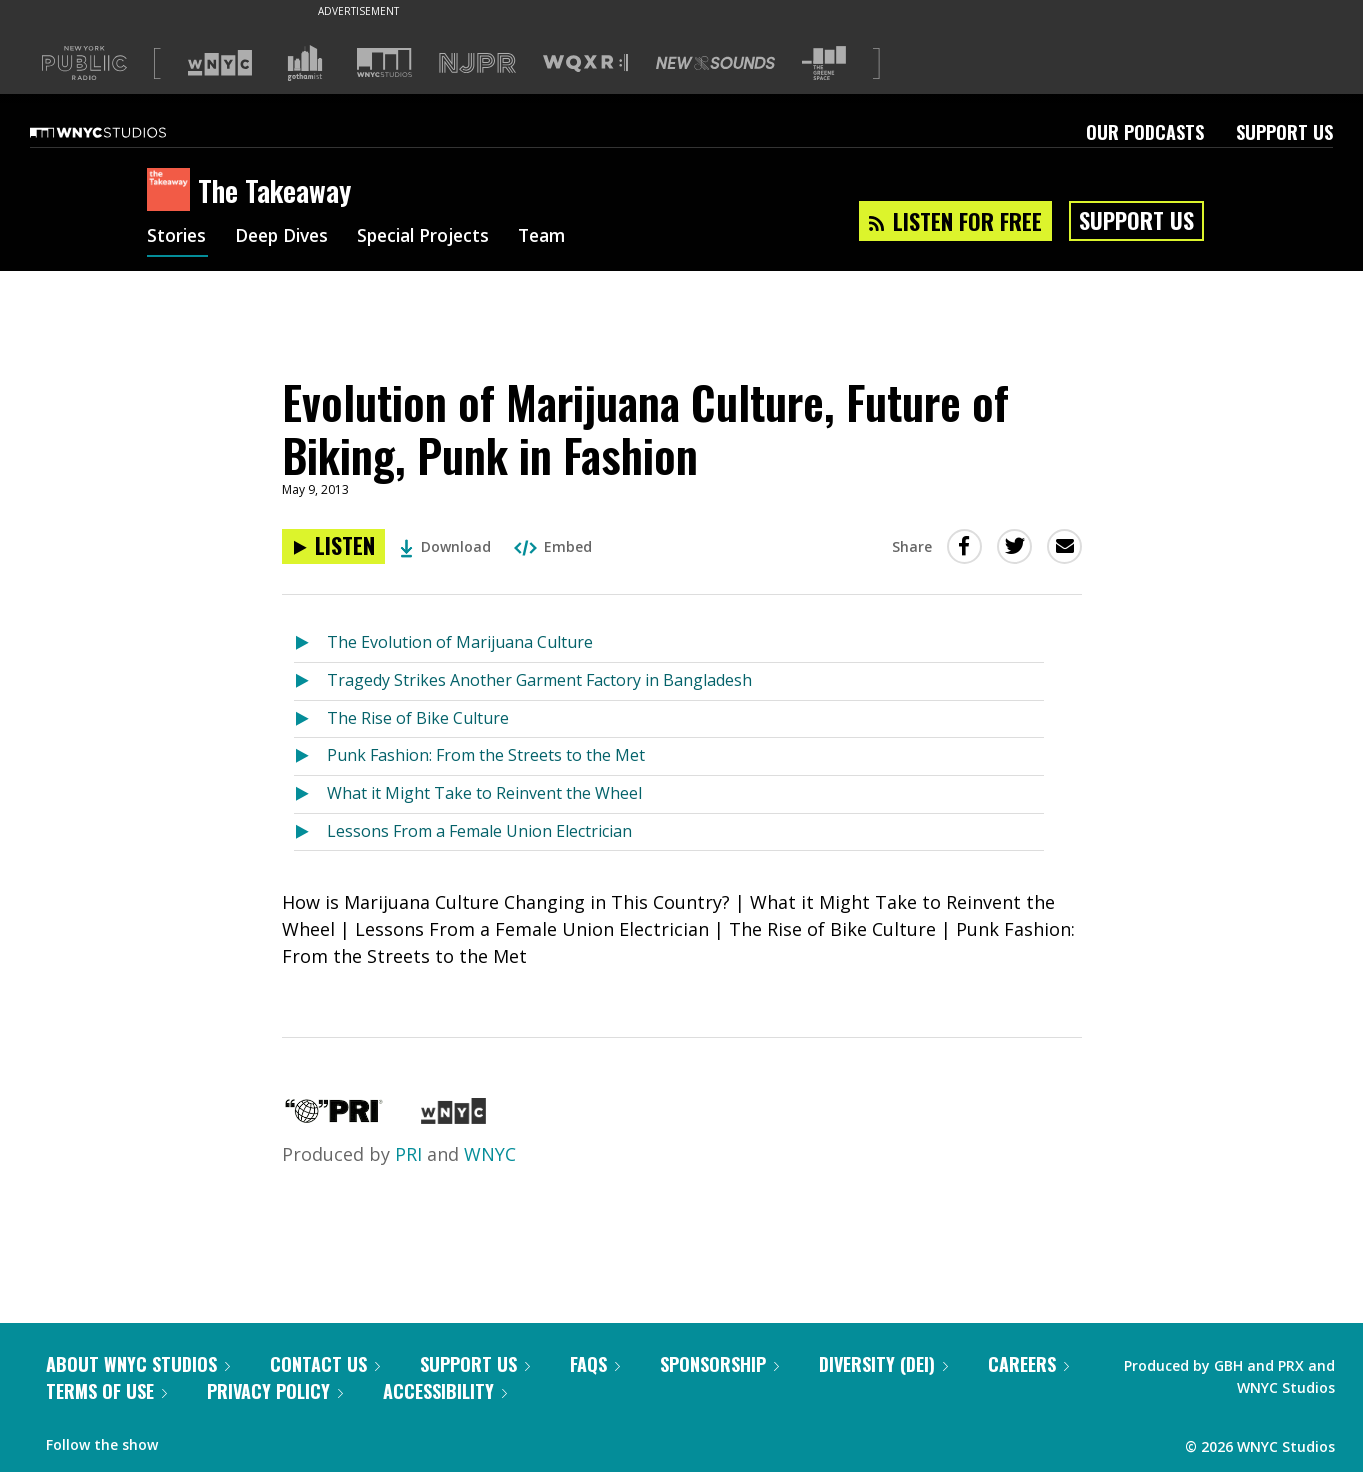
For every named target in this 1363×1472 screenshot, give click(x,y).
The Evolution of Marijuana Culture (460, 642)
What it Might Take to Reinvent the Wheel (484, 793)
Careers (1028, 1364)
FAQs (595, 1364)
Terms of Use (106, 1391)
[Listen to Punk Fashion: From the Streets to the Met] (310, 756)
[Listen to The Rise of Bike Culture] (310, 719)
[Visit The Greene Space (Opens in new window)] (824, 63)
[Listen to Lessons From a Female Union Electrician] (310, 832)
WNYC (490, 1154)
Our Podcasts (1145, 132)
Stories (177, 238)
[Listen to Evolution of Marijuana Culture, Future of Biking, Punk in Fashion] (333, 546)
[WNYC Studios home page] (123, 132)
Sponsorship (719, 1364)
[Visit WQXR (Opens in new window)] (585, 63)
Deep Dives (286, 238)
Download (445, 546)
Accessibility (445, 1391)
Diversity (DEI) (883, 1364)
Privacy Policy (275, 1391)
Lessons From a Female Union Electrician (479, 831)
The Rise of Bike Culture (418, 718)
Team (558, 238)
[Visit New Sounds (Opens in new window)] (715, 63)
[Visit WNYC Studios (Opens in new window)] (384, 62)
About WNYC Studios (138, 1364)
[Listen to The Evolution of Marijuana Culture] (310, 643)
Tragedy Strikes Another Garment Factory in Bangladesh (539, 680)
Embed (553, 546)
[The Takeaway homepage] (172, 191)
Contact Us (325, 1364)
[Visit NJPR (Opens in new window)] (477, 63)
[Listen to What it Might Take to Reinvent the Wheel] (310, 794)
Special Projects (434, 238)
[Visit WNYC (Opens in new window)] (220, 63)
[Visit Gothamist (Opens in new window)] (305, 63)
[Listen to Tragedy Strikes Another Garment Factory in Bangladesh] (310, 681)
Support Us (1284, 132)
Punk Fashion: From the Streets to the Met (486, 755)
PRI (408, 1154)
